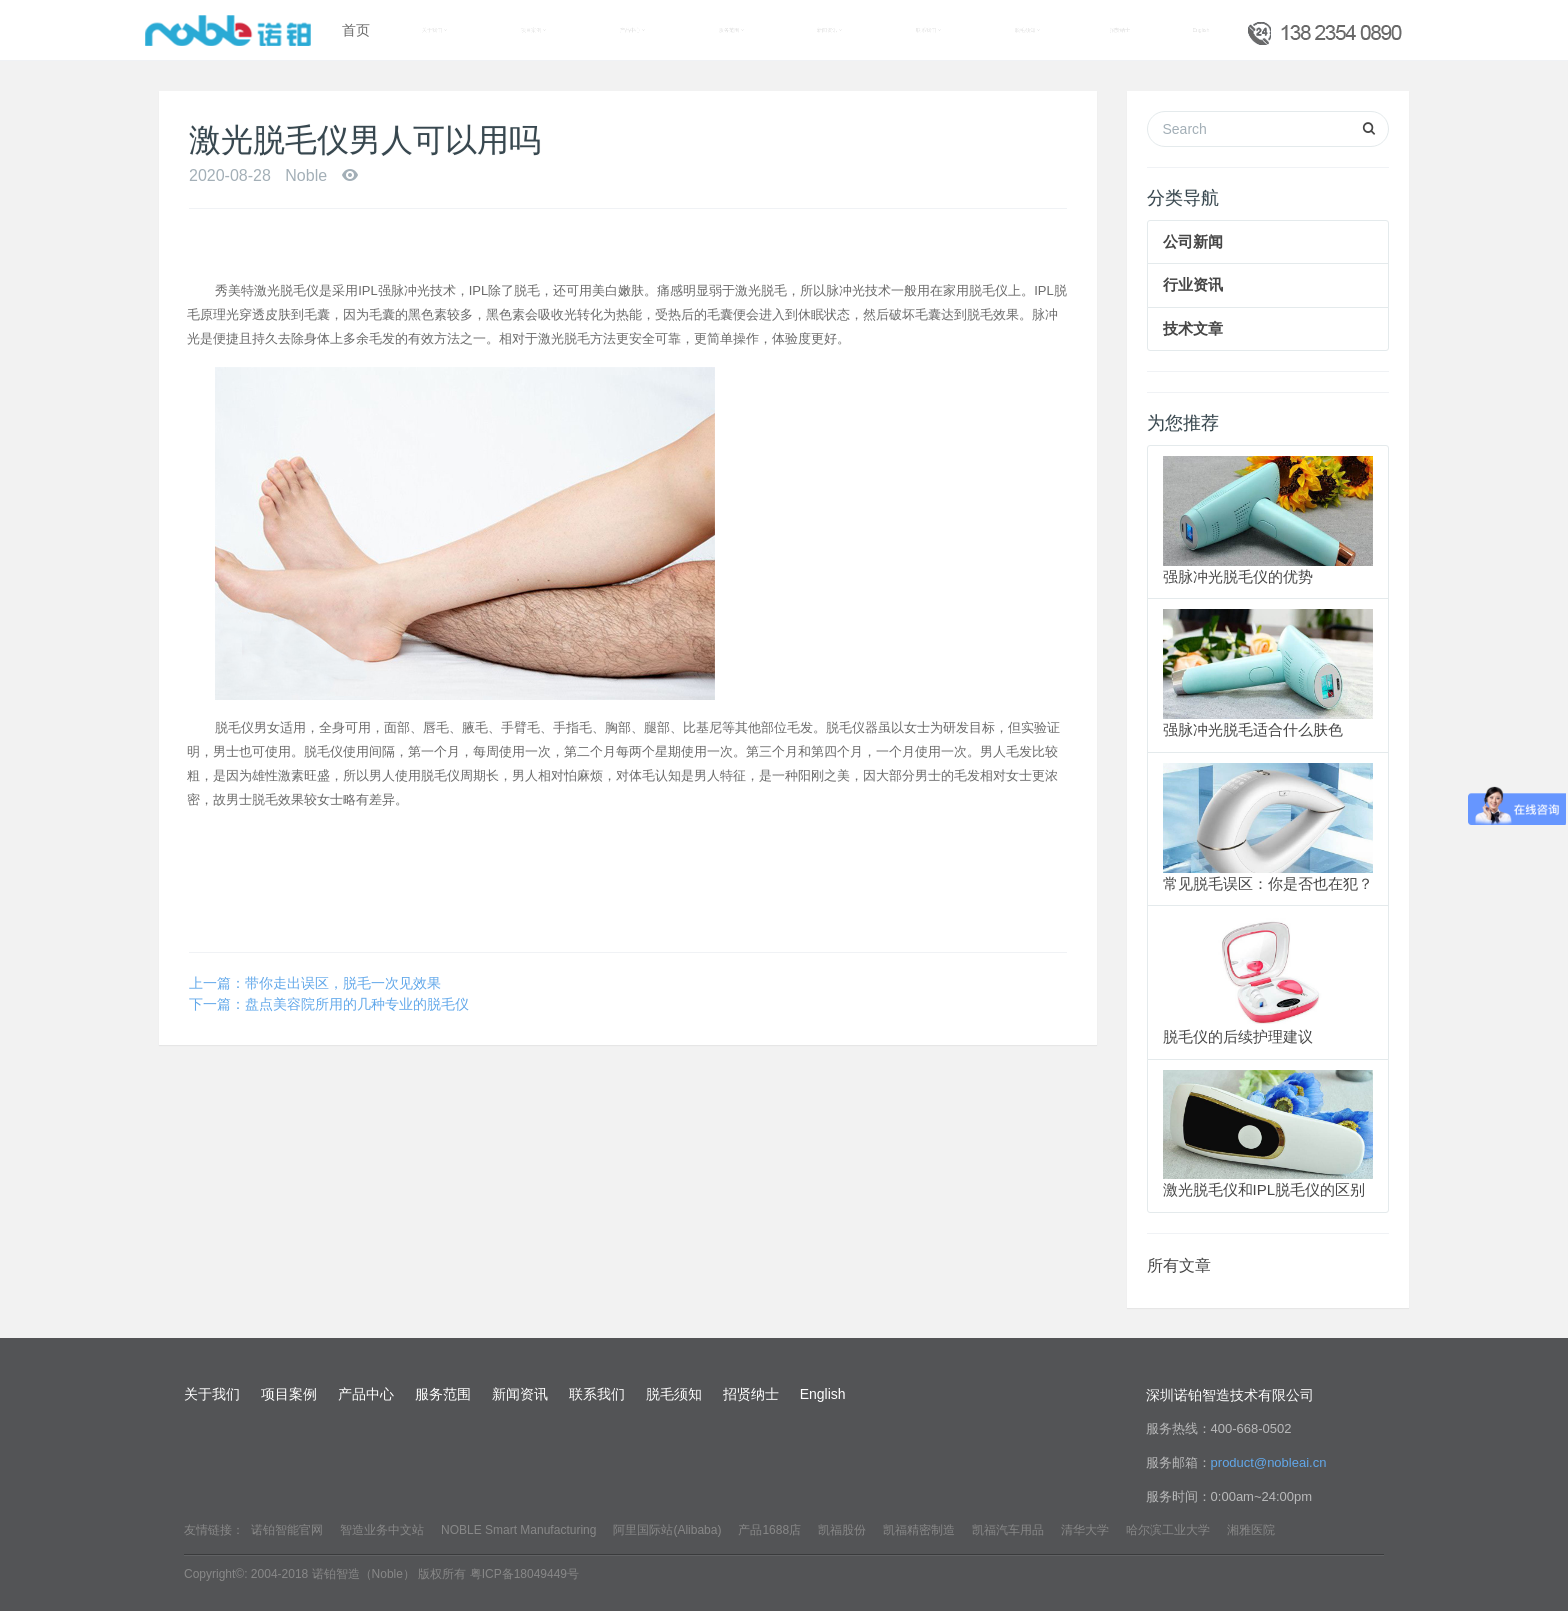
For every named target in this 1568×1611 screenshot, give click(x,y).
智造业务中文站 (382, 1530)
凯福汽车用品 (1008, 1530)
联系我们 (597, 1394)
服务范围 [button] (731, 30)
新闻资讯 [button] (829, 30)
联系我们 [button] (928, 30)
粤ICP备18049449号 (524, 1574)
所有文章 (1179, 1265)
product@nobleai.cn (1269, 1462)
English (1201, 30)
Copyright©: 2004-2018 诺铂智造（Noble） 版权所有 (325, 1574)
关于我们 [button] (434, 30)
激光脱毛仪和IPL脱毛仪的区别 (1264, 1189)
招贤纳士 (1120, 30)
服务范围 (443, 1394)
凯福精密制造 (919, 1530)
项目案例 (289, 1394)
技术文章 (1193, 328)
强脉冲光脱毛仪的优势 (1238, 576)
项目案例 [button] (533, 30)
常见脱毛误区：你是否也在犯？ (1268, 883)
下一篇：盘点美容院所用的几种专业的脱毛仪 (329, 1004)
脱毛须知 (674, 1394)
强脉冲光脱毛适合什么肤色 (1253, 729)
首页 (356, 30)
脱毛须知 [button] (1027, 30)
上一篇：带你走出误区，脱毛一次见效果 (315, 983)
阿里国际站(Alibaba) (667, 1530)
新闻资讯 (520, 1394)
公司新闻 (1193, 241)
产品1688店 (769, 1530)
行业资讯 (1193, 284)
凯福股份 (842, 1530)
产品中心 (366, 1394)
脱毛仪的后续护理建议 (1238, 1036)
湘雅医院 (1251, 1530)
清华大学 (1085, 1530)
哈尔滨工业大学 (1168, 1530)
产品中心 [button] (632, 30)
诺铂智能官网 (287, 1530)
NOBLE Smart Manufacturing (518, 1530)
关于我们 (212, 1394)
